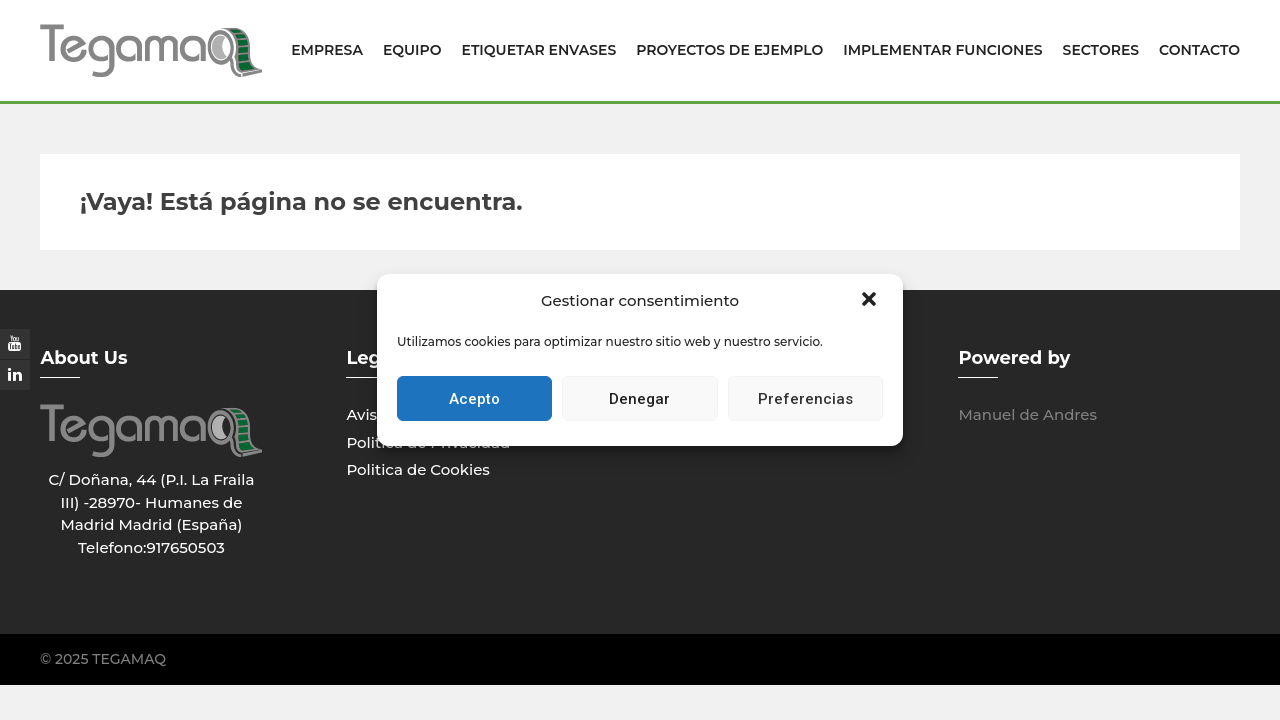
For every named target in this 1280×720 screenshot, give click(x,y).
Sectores (1101, 50)
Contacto (1199, 50)
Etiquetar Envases (539, 50)
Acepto (474, 399)
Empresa (327, 50)
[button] (871, 301)
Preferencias (805, 399)
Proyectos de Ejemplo (729, 50)
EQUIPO (412, 50)
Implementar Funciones (942, 50)
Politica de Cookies (417, 469)
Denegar (639, 399)
